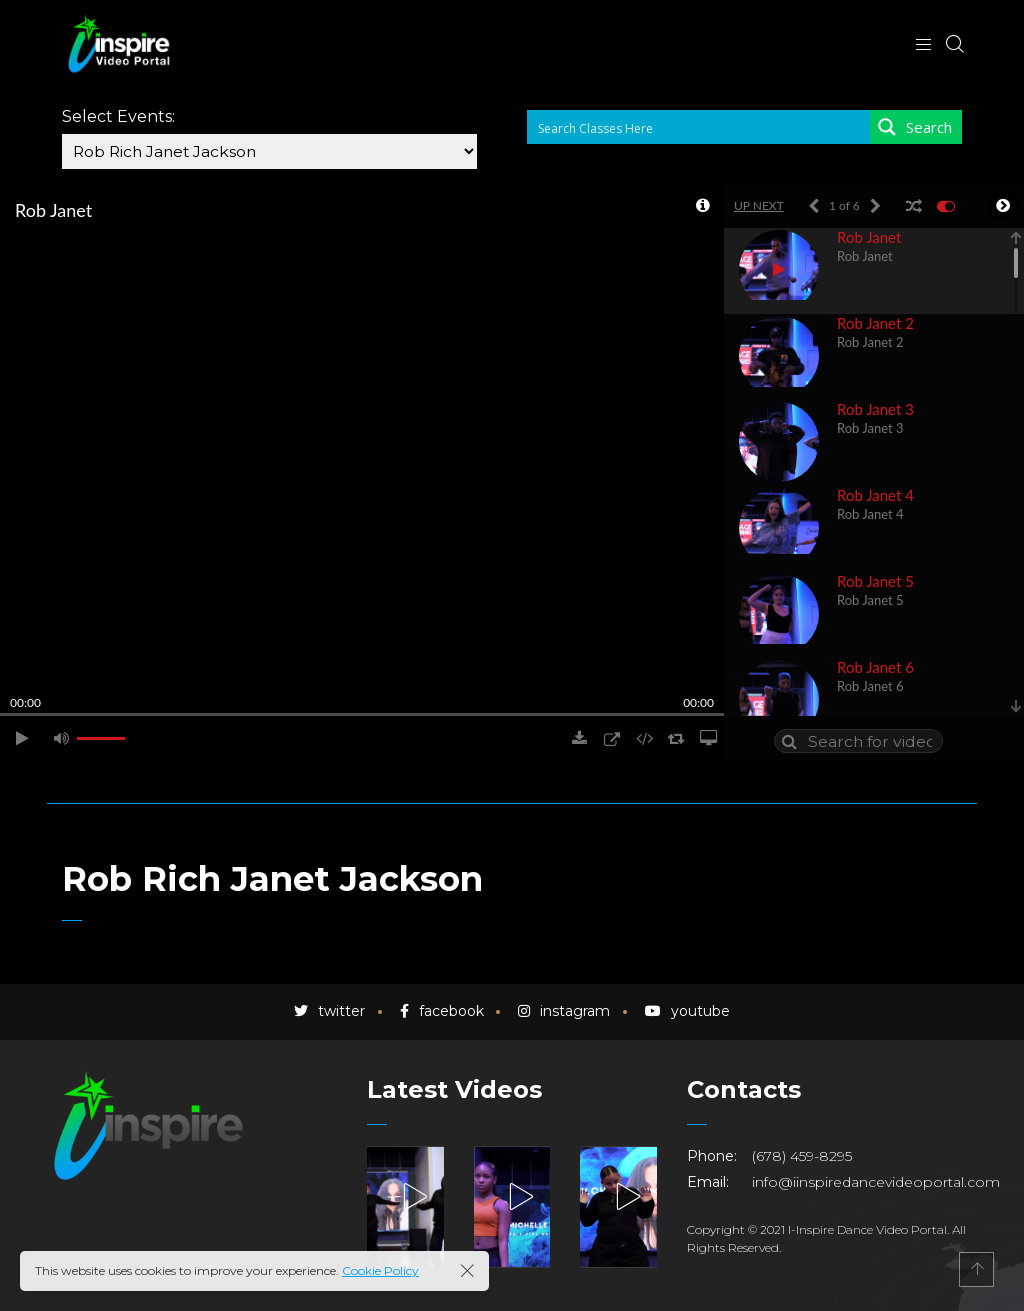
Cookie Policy (380, 1270)
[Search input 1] (699, 127)
